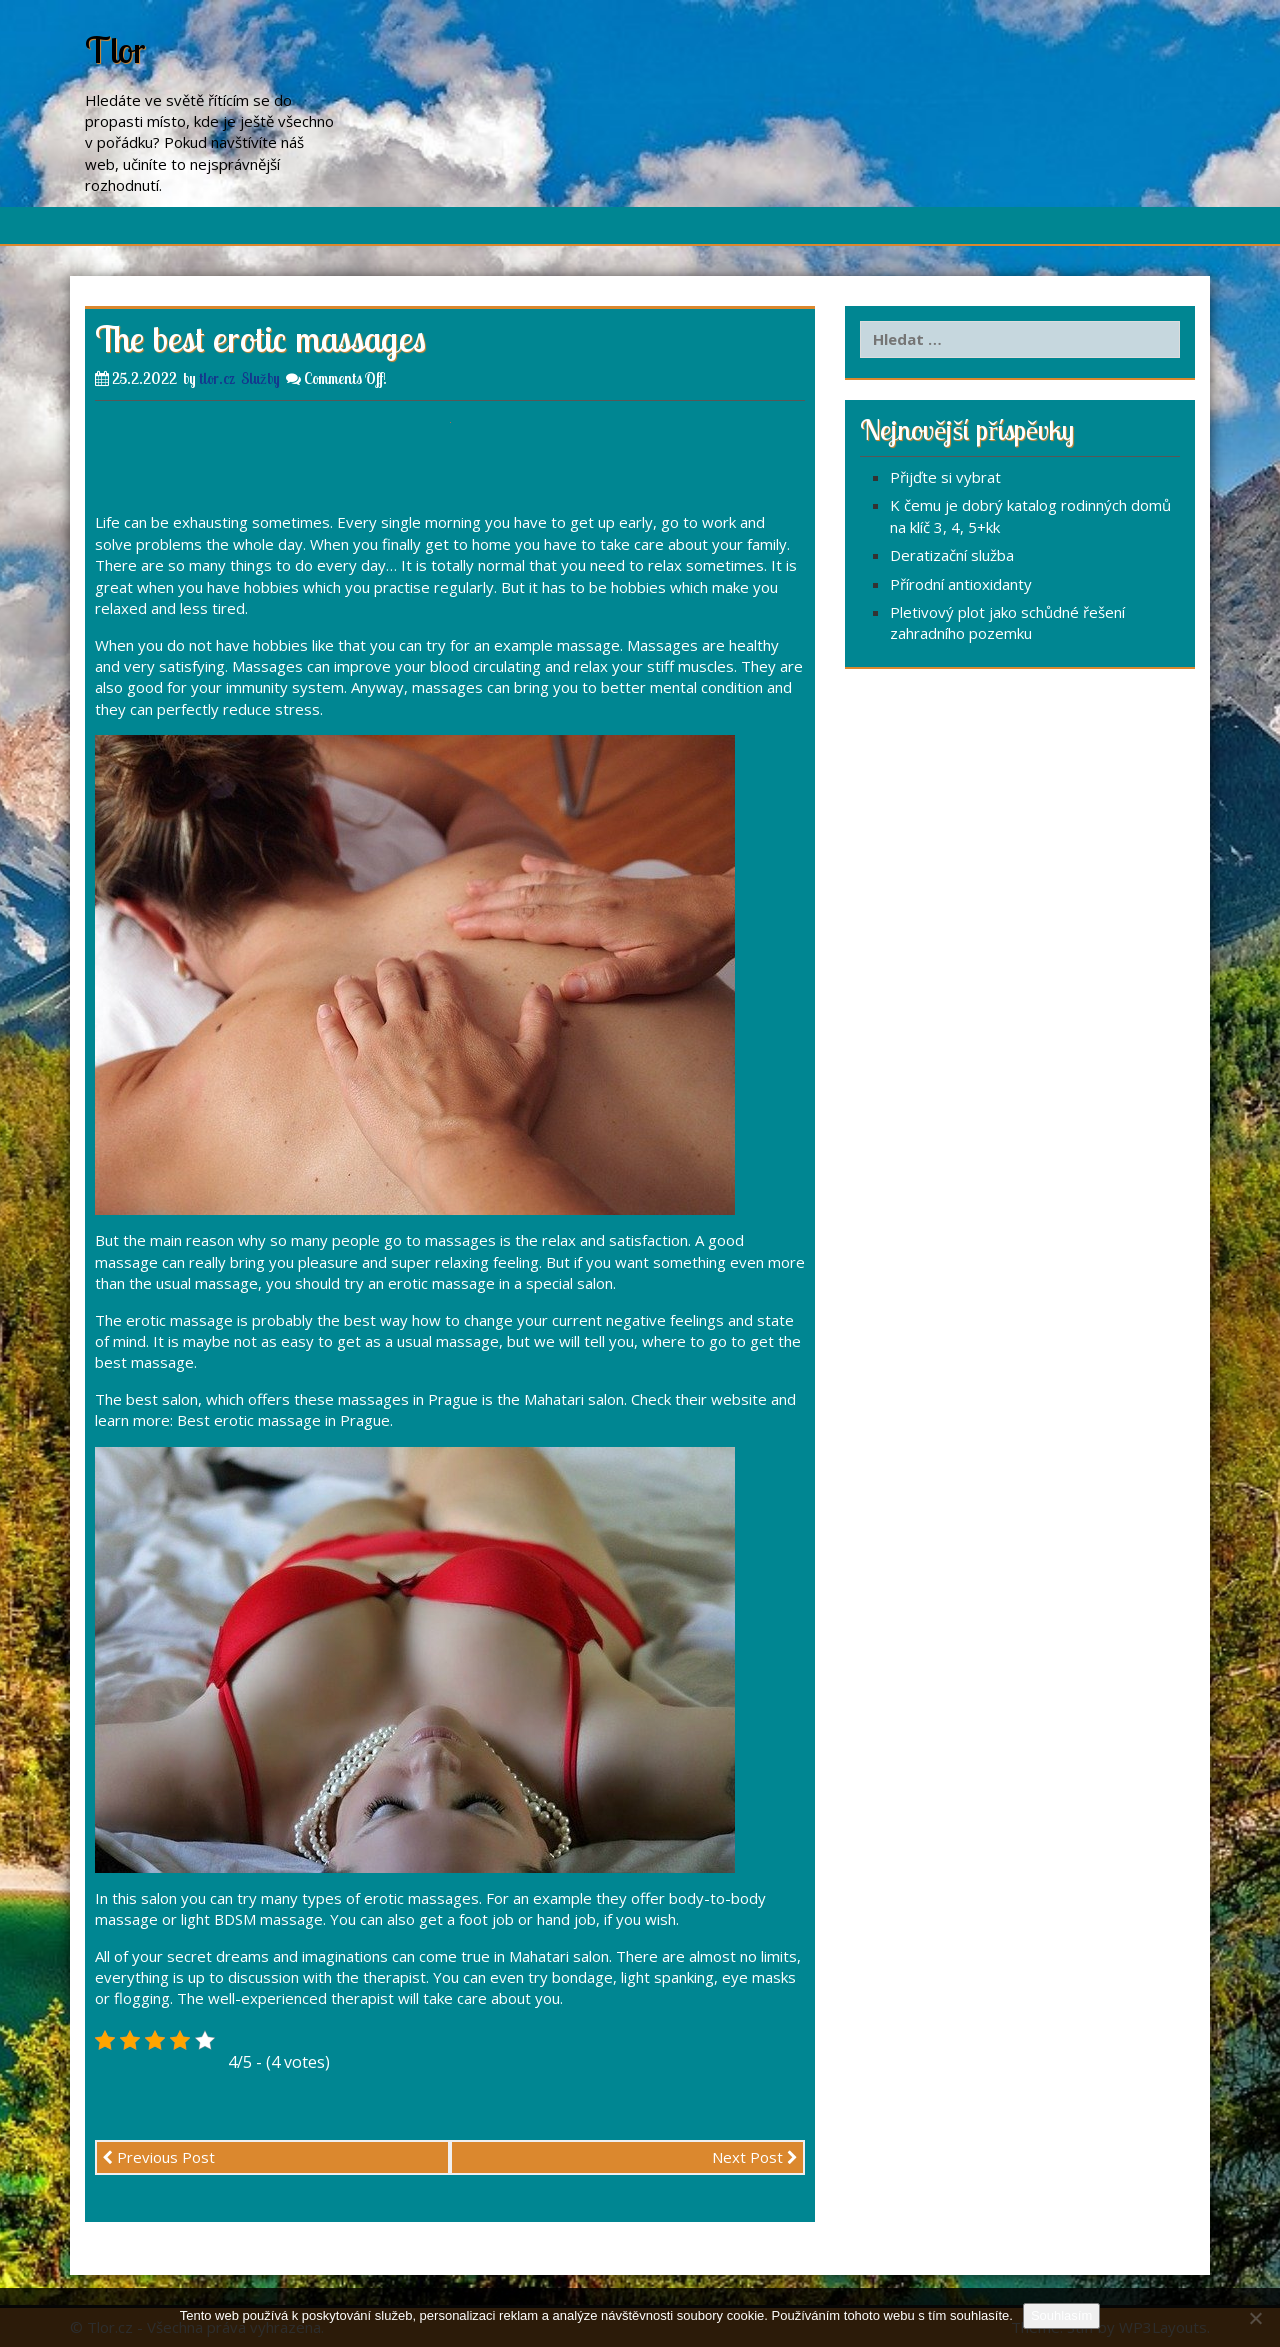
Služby (260, 378)
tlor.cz (217, 378)
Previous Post (158, 2157)
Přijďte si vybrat (945, 477)
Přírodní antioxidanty (961, 584)
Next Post (755, 2157)
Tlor (115, 49)
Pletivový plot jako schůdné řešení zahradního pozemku (1007, 622)
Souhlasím (1061, 2315)
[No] (1255, 2318)
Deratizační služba (952, 555)
